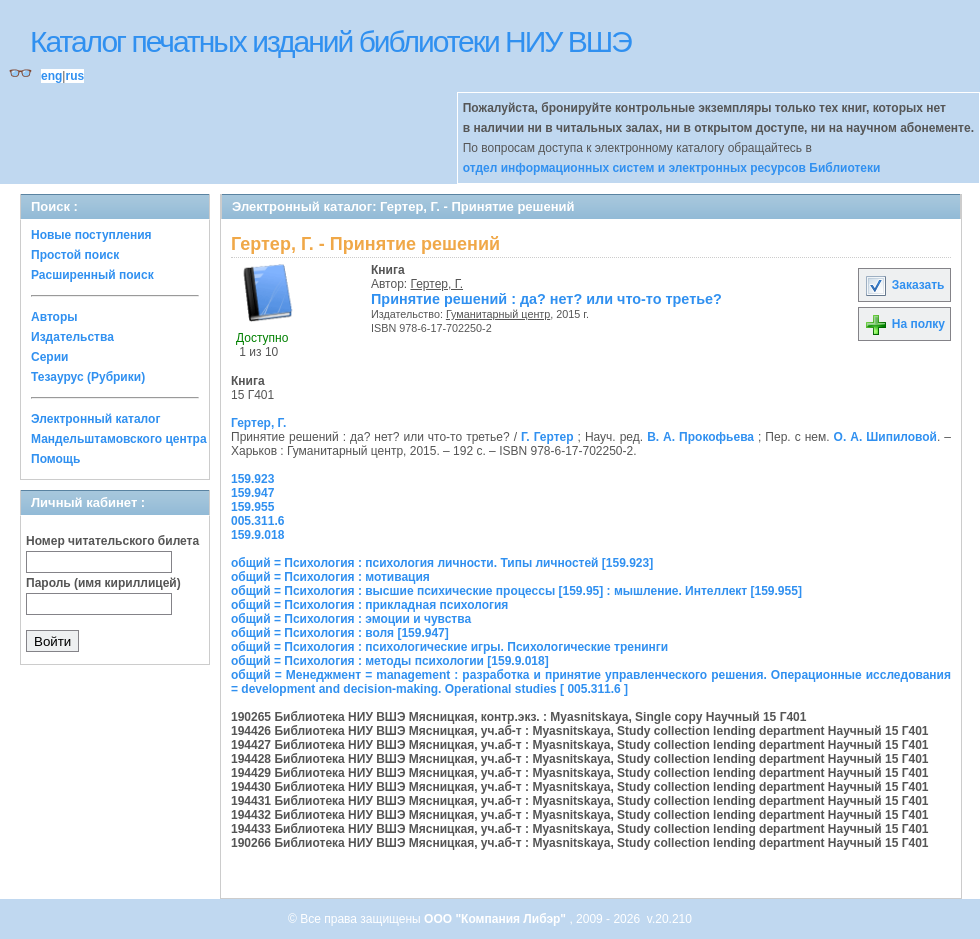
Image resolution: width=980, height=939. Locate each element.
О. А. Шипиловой (885, 437)
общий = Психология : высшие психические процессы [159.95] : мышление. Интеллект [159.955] (516, 591)
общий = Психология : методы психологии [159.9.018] (390, 661)
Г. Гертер (547, 437)
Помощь (55, 459)
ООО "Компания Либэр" (496, 919)
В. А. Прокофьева (700, 437)
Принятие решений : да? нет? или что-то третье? (546, 299)
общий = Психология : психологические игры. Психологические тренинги (449, 647)
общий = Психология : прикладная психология (369, 605)
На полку (904, 324)
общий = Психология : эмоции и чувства (351, 619)
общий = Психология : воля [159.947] (340, 633)
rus (74, 76)
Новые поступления (91, 235)
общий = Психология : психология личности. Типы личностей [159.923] (442, 563)
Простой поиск (75, 255)
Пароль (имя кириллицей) (103, 583)
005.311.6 (257, 521)
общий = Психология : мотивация (330, 577)
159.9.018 (257, 535)
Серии (49, 357)
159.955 (252, 507)
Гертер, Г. (437, 284)
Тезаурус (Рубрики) (88, 377)
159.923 (252, 479)
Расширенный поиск (92, 275)
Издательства (72, 337)
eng (51, 76)
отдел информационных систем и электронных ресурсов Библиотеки (672, 168)
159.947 (252, 493)
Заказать (904, 285)
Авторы (54, 317)
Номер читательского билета (112, 541)
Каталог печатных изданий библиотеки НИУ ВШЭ (330, 41)
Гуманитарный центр (498, 314)
